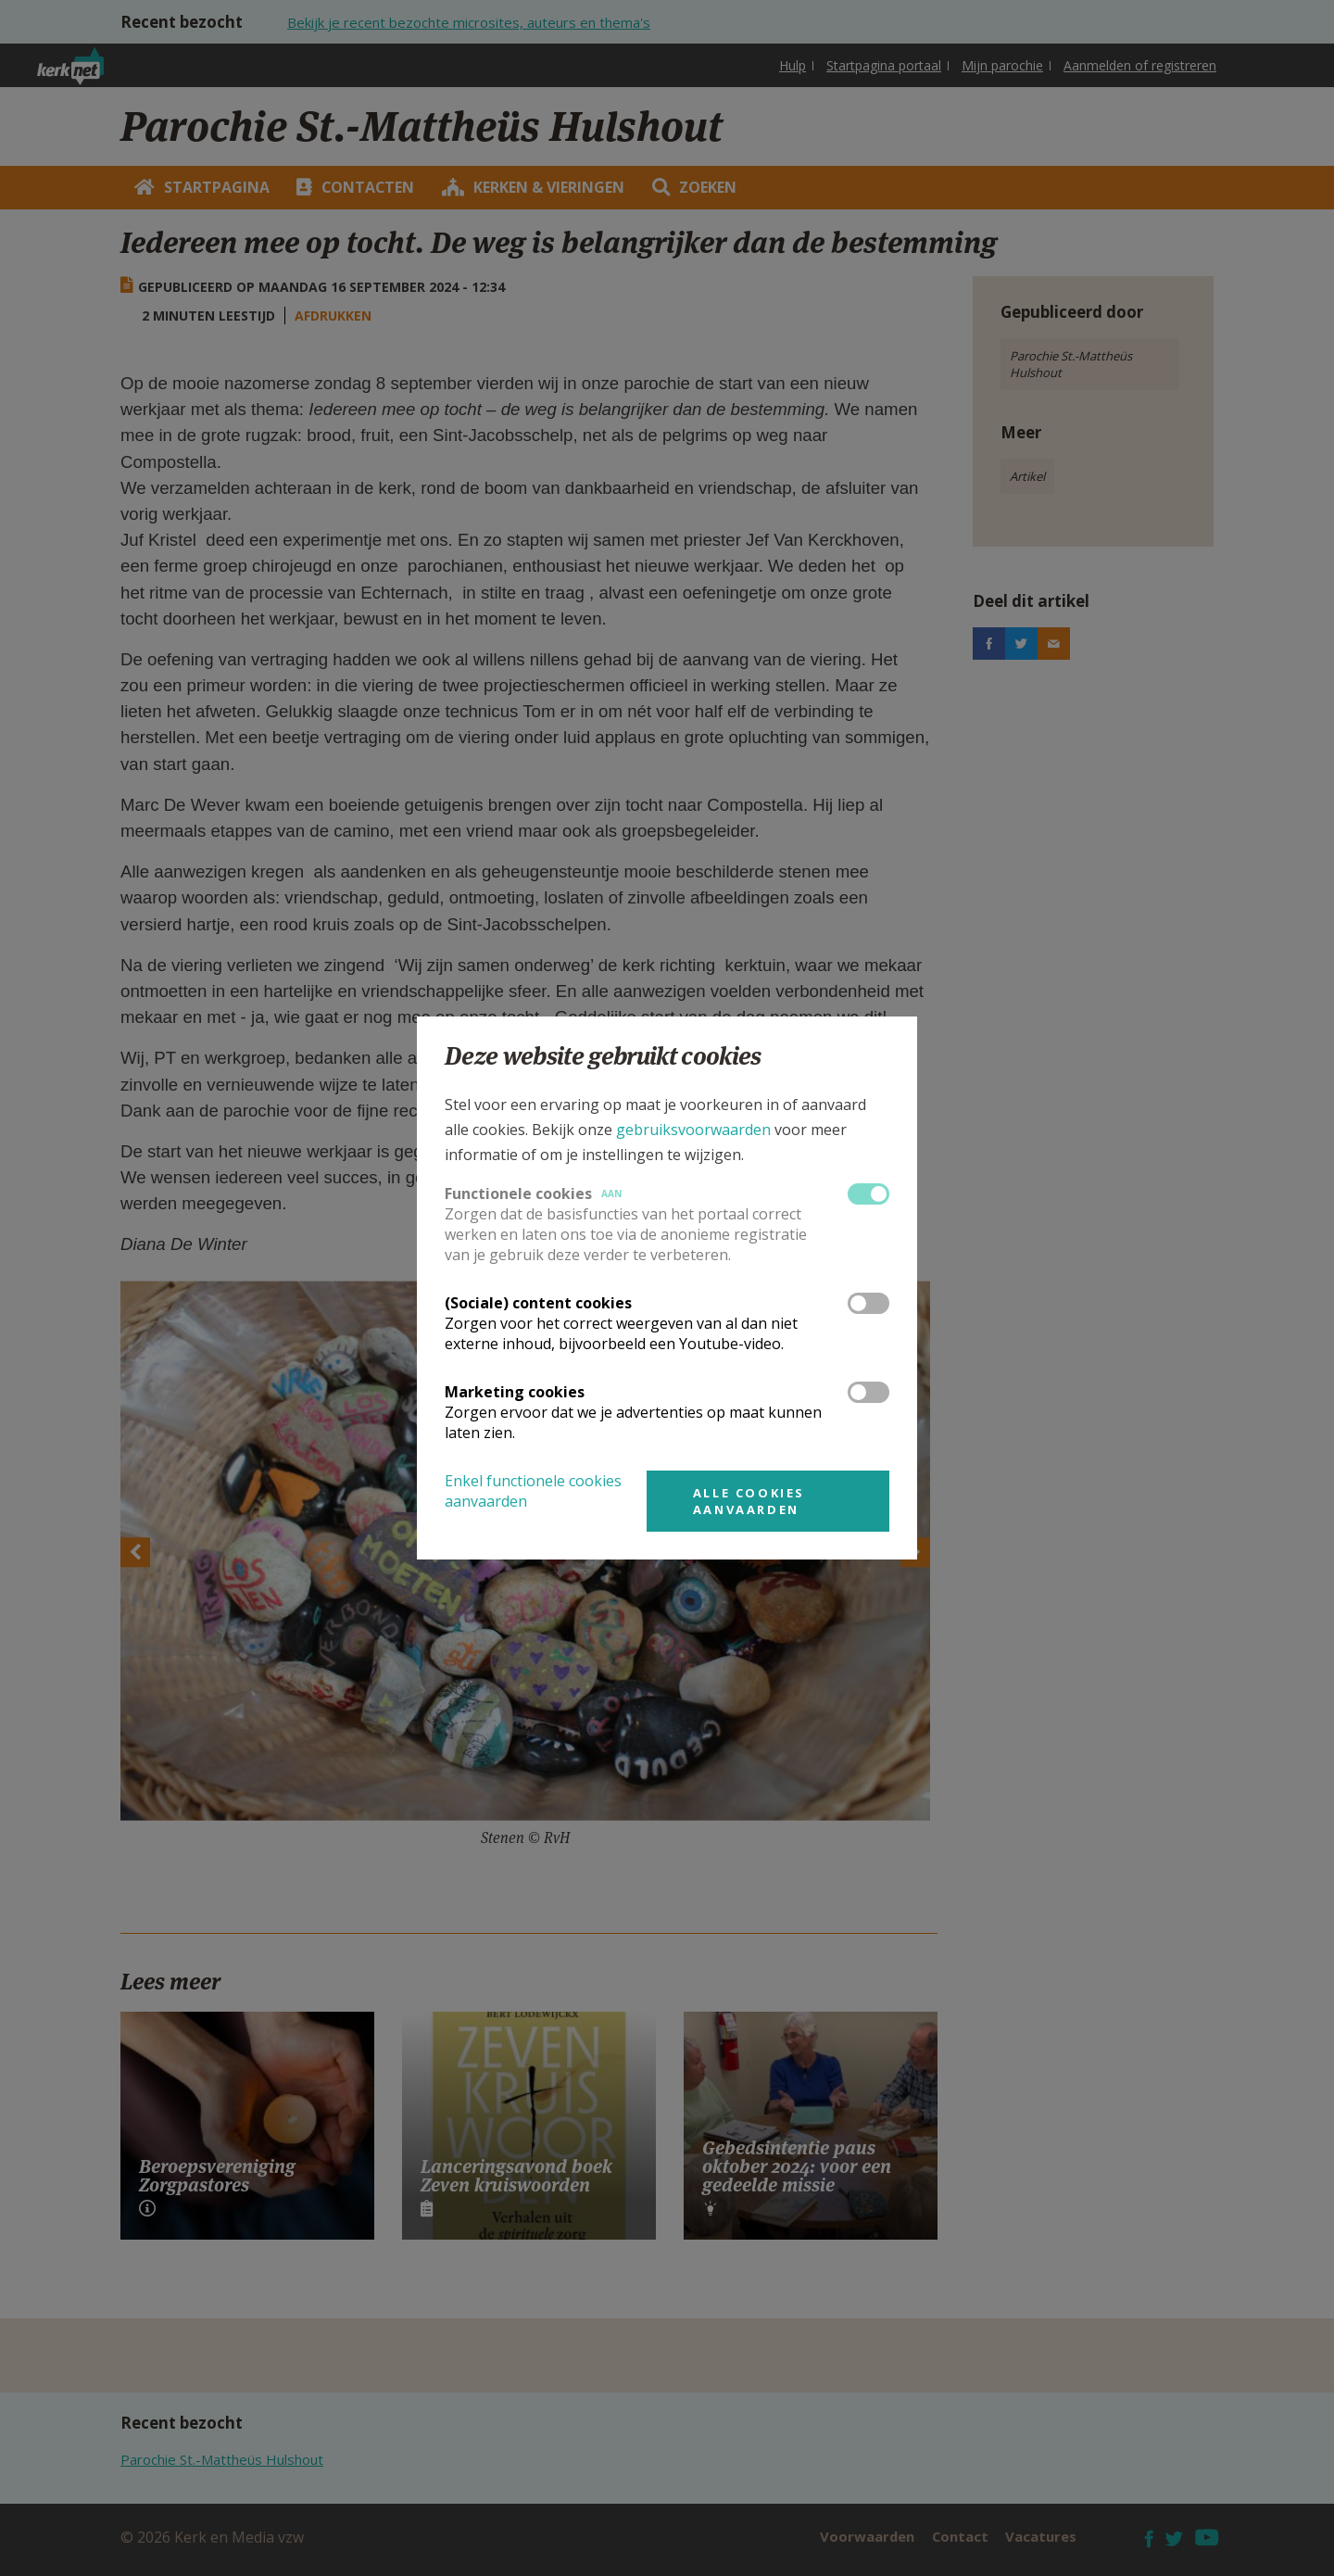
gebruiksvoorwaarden (693, 1129)
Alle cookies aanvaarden (749, 1501)
